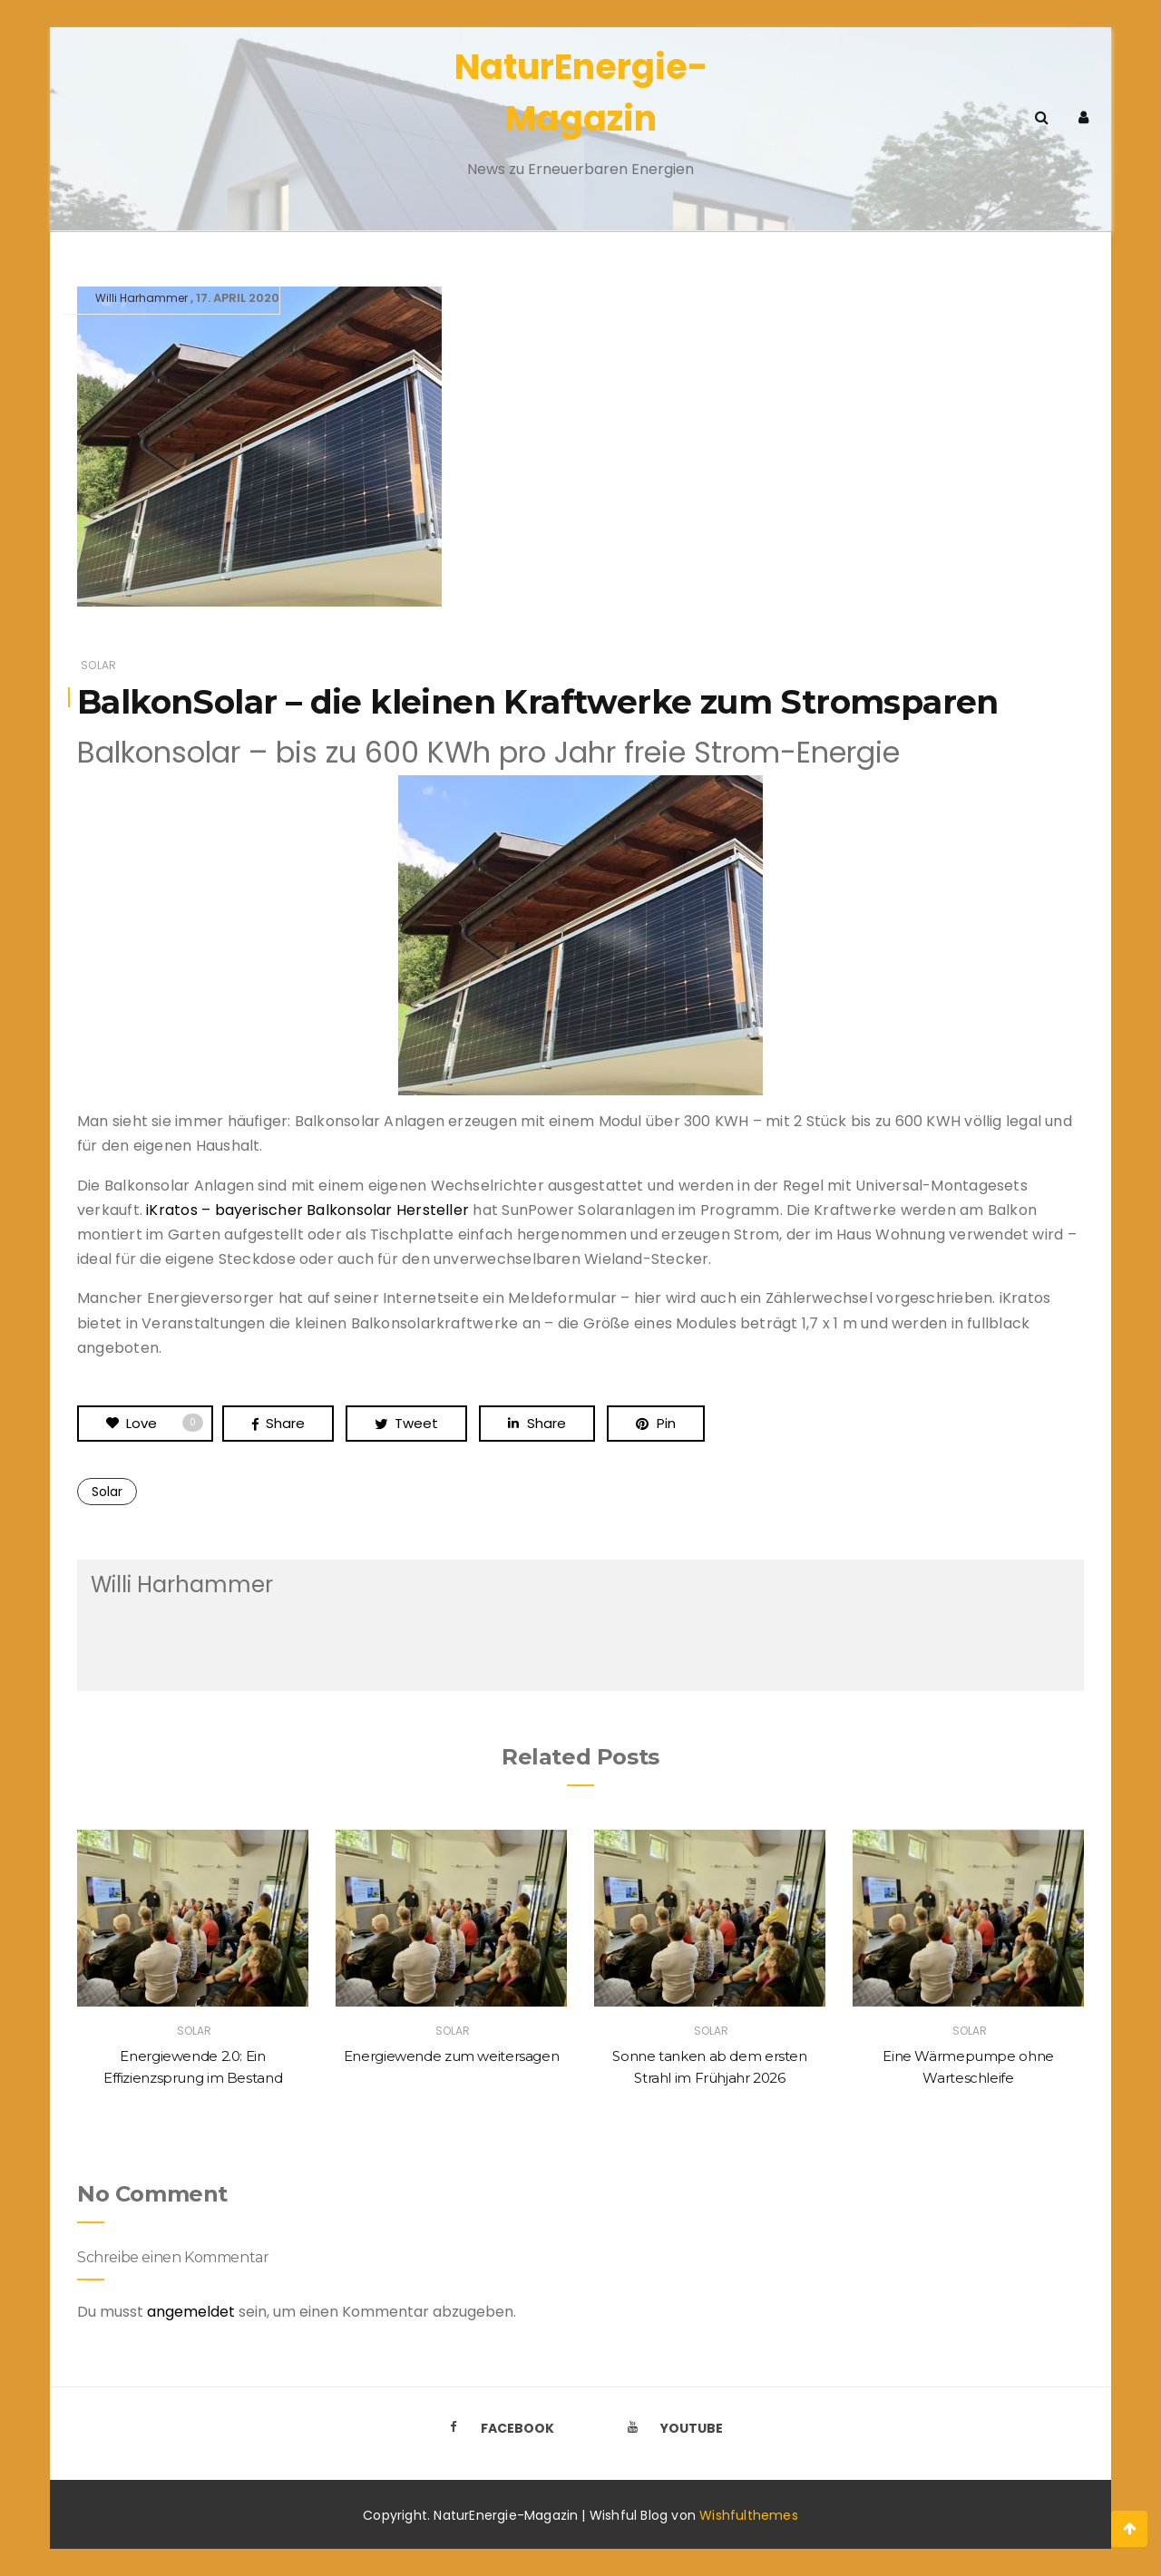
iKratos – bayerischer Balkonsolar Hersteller (307, 1210)
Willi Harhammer (141, 298)
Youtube (670, 2428)
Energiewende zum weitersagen (452, 2056)
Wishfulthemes (748, 2515)
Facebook (496, 2428)
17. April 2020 (237, 297)
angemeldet (191, 2311)
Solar (98, 665)
